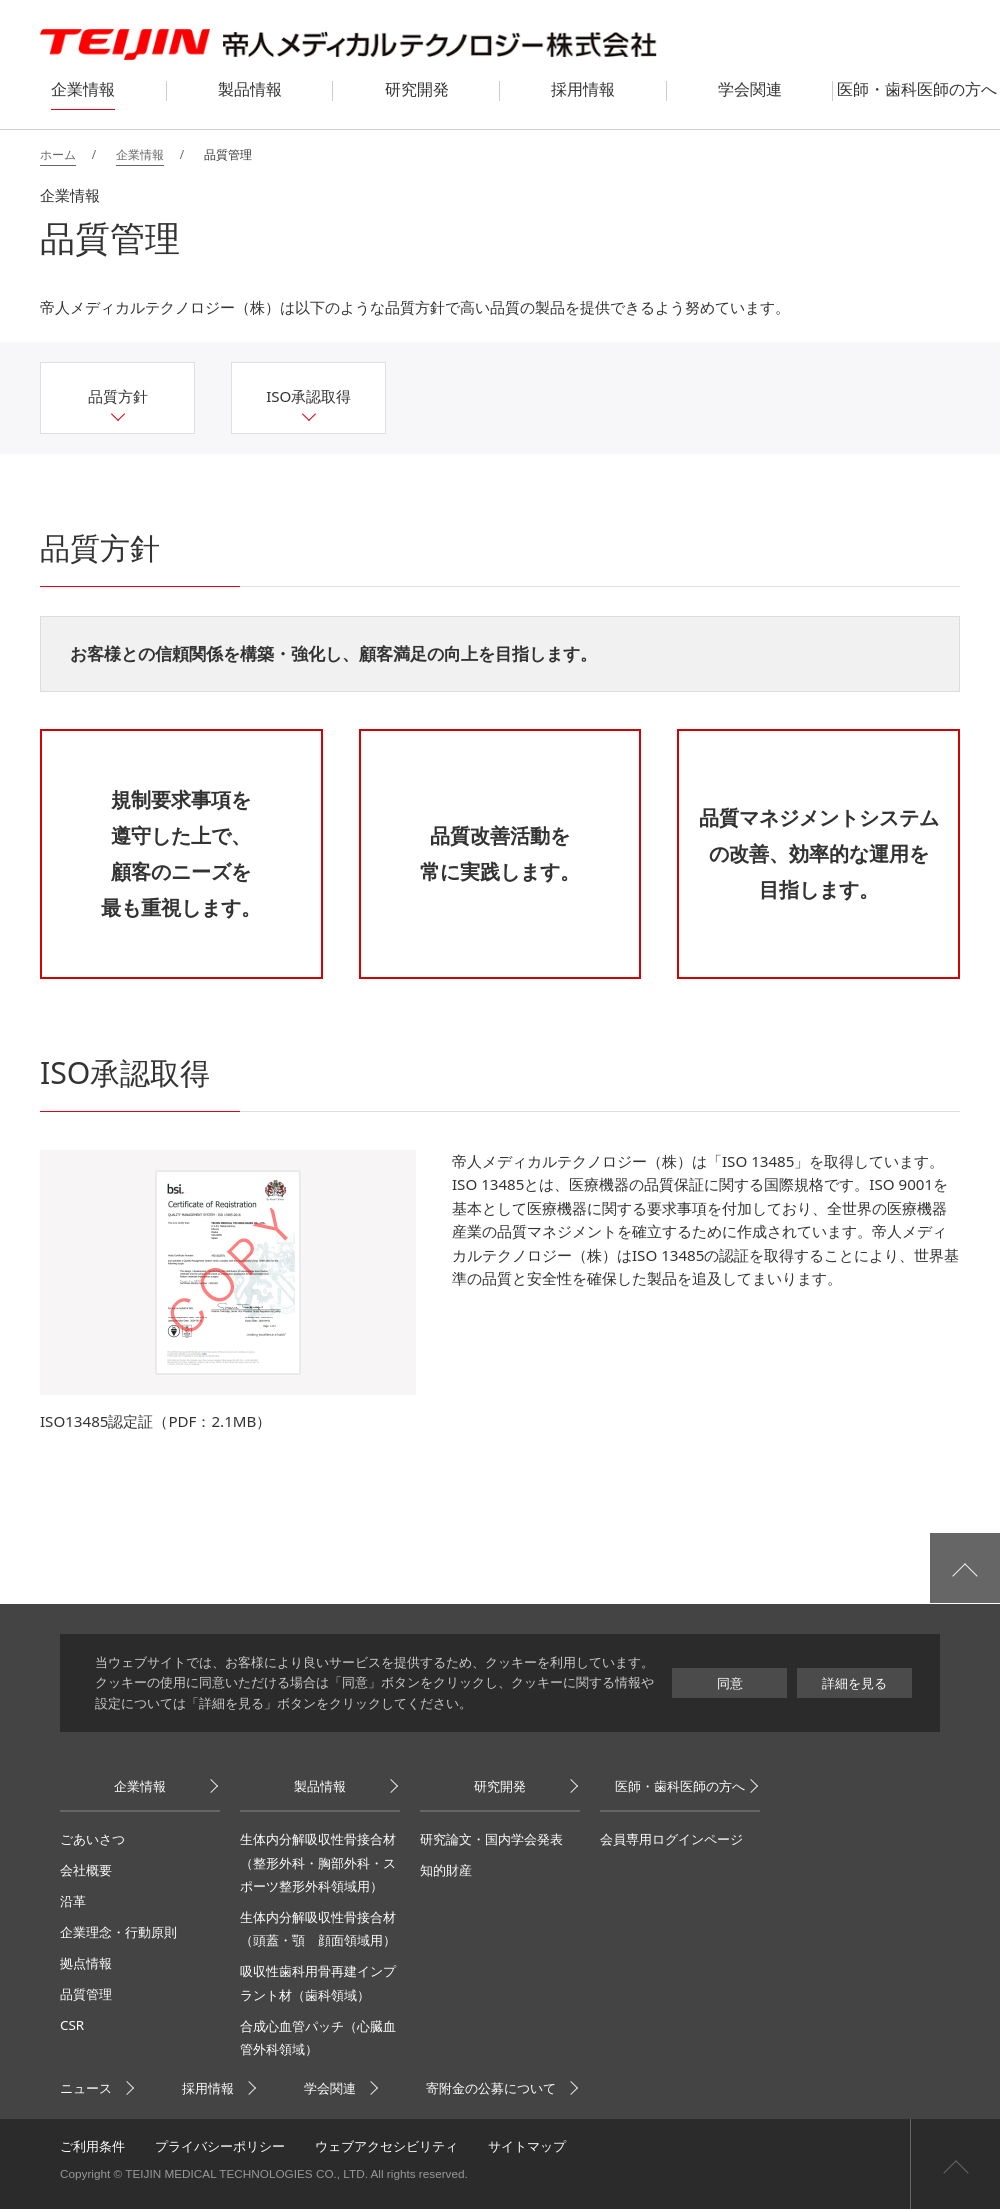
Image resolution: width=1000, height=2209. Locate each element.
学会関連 (330, 2088)
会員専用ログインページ (671, 1839)
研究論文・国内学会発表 (491, 1839)
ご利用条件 (92, 2146)
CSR (72, 2025)
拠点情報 (86, 1963)
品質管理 (86, 1994)
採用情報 (208, 2088)
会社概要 (86, 1870)
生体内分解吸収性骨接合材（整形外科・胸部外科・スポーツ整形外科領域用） (318, 1862)
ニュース (86, 2088)
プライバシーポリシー (220, 2146)
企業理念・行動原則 (118, 1932)
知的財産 (446, 1870)
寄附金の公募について (491, 2088)
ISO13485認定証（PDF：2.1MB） (155, 1421)
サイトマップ (527, 2146)
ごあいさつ (92, 1839)
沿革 (73, 1901)
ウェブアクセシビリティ (386, 2146)
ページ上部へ (955, 2164)
